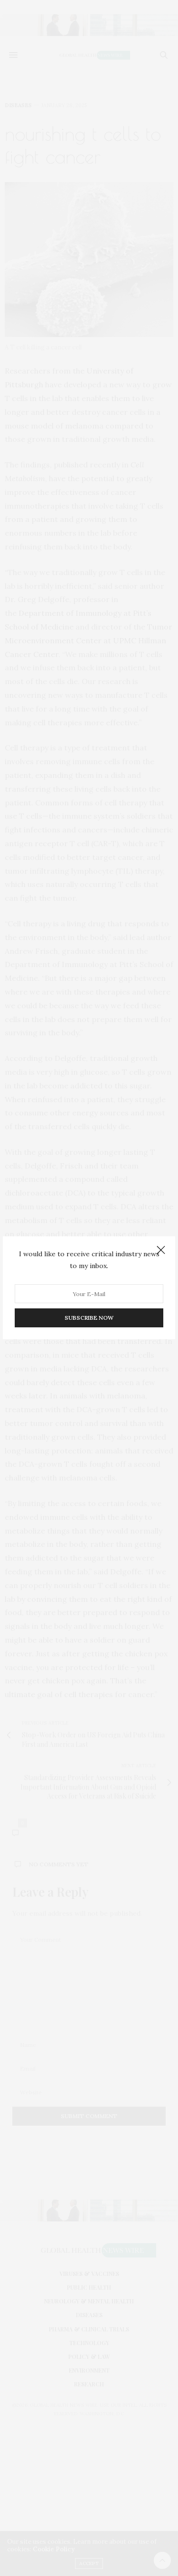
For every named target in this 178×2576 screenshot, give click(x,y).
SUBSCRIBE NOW (89, 1318)
